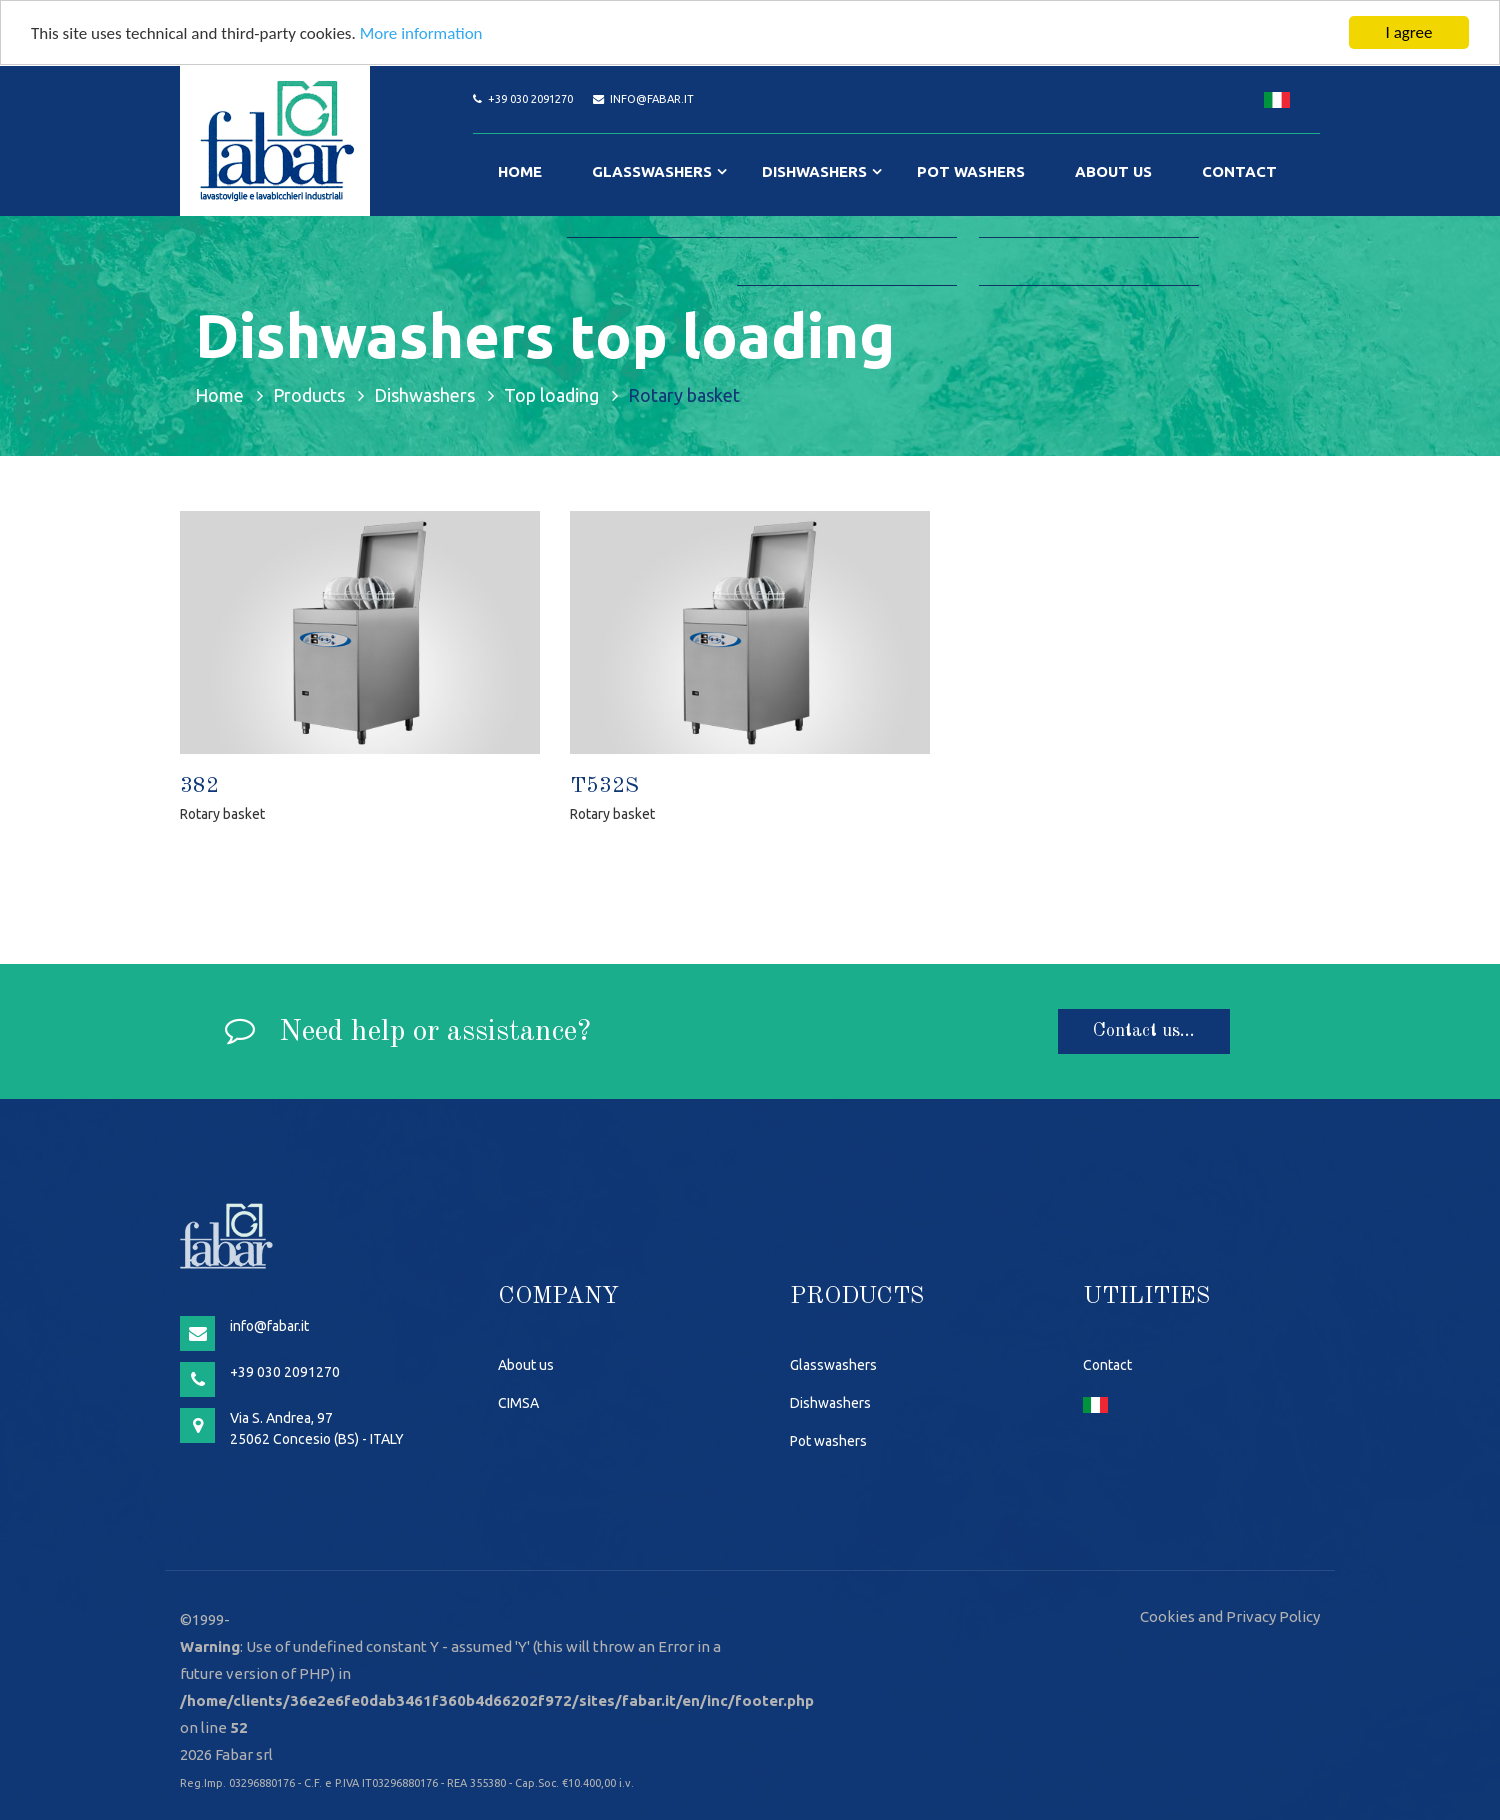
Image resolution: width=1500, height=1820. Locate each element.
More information (421, 32)
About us (1113, 171)
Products (309, 394)
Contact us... (1144, 1031)
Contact (1239, 171)
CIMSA (518, 1403)
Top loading (551, 394)
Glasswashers (652, 171)
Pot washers (971, 171)
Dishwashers (814, 171)
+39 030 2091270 (530, 99)
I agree (1409, 32)
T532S (604, 786)
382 (199, 786)
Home (520, 171)
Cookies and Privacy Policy (1230, 1616)
